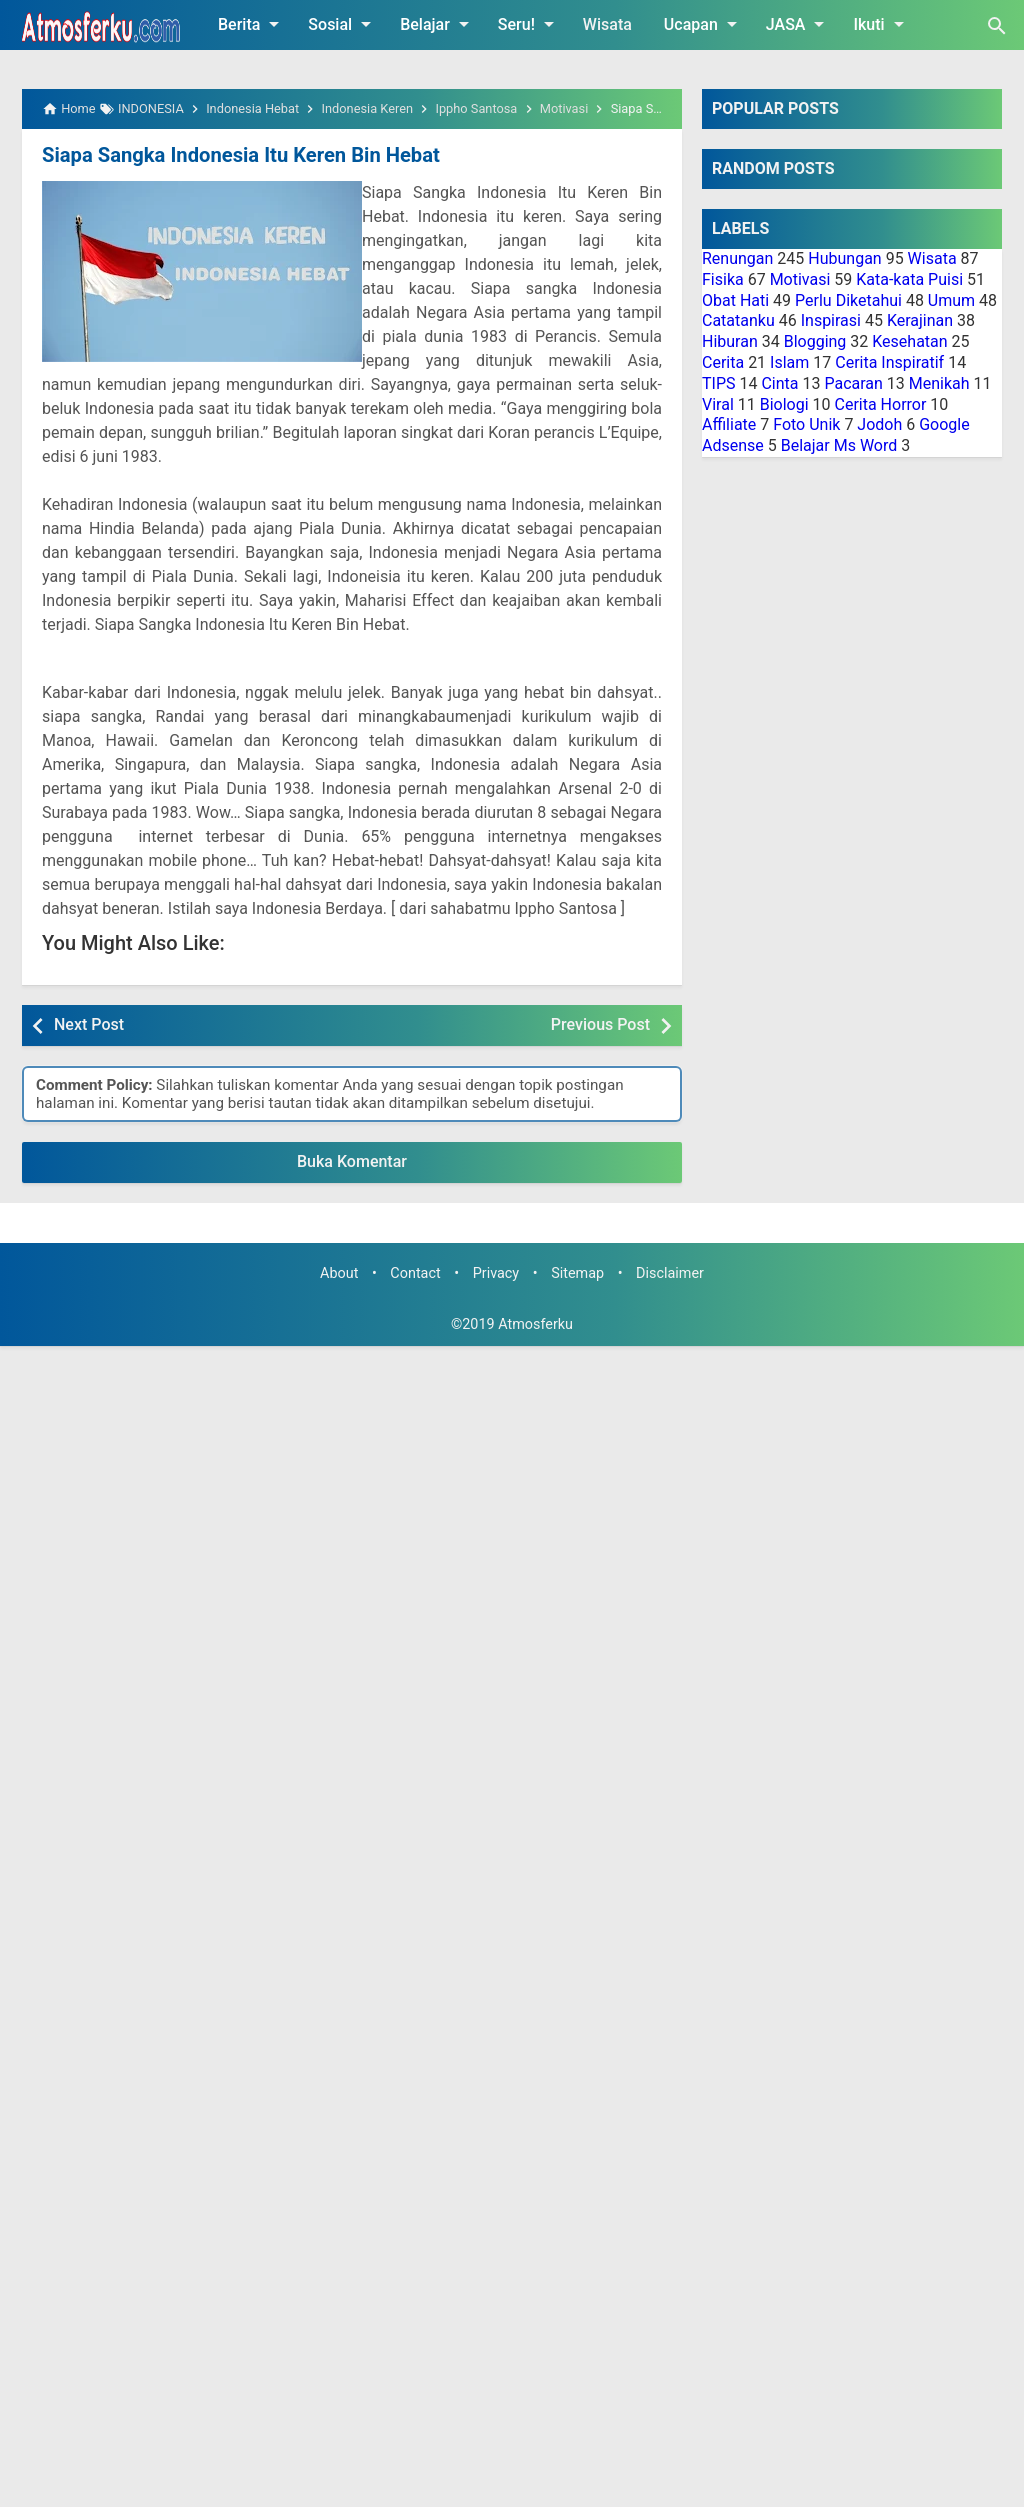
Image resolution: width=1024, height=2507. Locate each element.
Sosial (343, 24)
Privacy (496, 1273)
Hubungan (844, 258)
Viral (718, 404)
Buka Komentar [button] (352, 1161)
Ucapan (704, 24)
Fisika (723, 279)
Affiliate (729, 424)
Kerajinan (920, 320)
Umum (951, 300)
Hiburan (730, 341)
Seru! (529, 24)
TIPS (719, 383)
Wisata (607, 24)
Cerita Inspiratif (889, 362)
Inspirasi (831, 320)
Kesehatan (909, 341)
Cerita (723, 362)
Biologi (784, 404)
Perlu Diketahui (848, 300)
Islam (789, 362)
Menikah (939, 383)
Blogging (815, 341)
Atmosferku (535, 1324)
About (339, 1273)
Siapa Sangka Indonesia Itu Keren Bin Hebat (239, 155)
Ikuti (881, 24)
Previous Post (600, 1024)
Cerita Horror (881, 404)
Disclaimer (670, 1273)
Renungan (737, 258)
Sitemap (577, 1273)
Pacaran (853, 383)
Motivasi (800, 279)
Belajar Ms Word (839, 445)
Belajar (438, 24)
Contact (415, 1273)
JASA (799, 24)
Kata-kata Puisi (909, 279)
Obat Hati (735, 300)
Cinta (779, 383)
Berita (252, 24)
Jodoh (879, 424)
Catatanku (738, 320)
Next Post (89, 1024)
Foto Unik (806, 424)
